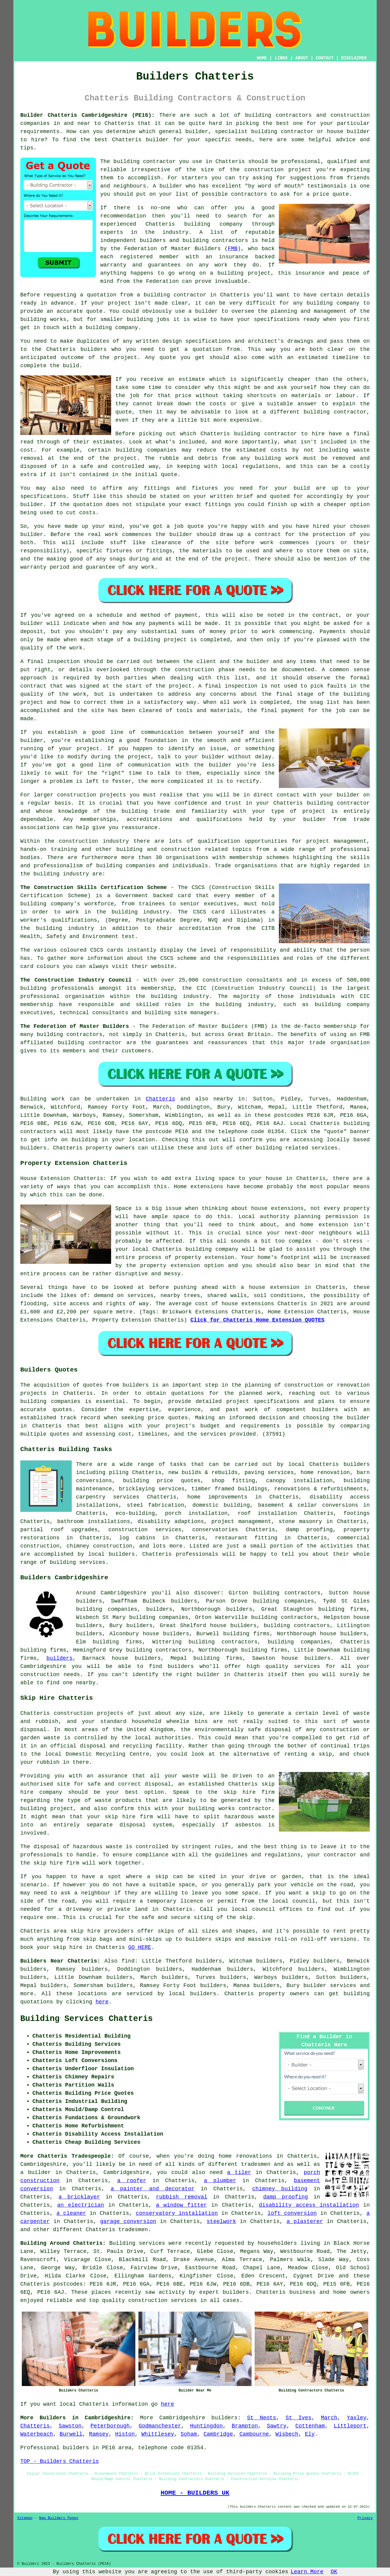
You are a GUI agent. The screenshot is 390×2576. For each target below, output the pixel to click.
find (127, 1961)
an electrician (80, 2205)
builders (159, 1609)
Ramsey (99, 2434)
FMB (232, 249)
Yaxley (356, 2418)
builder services (329, 1986)
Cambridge (218, 2434)
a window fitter (181, 2205)
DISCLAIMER (354, 58)
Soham (188, 2434)
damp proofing (285, 2197)
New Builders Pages (58, 2518)
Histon (125, 2434)
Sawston (70, 2426)
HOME (262, 58)
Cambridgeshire (182, 2418)
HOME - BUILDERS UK (194, 2492)
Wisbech (287, 2434)
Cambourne (254, 2434)
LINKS (281, 58)
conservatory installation (177, 2213)
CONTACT (325, 58)
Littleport (350, 2426)
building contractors (297, 1626)
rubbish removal (181, 2197)
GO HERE (139, 1947)
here (101, 2002)
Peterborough (110, 2426)
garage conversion (128, 2221)
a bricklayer (79, 2197)
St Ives (298, 2418)
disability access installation (309, 2205)
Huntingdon (206, 2426)
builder (208, 1675)
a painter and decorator (152, 2189)
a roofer (131, 2181)
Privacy (365, 2518)
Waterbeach (36, 2434)
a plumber (220, 2181)
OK (334, 2572)
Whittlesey (157, 2434)
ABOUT (302, 58)
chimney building (279, 2189)
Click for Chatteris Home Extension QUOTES (257, 1320)
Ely (310, 2434)
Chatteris (160, 1099)
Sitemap (24, 2518)
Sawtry (276, 2426)
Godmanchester (160, 2426)
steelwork (221, 2221)
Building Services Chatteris (86, 2018)
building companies (299, 1642)
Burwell (71, 2434)
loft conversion (292, 2213)
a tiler (239, 2172)
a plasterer (304, 2221)
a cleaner (71, 2213)
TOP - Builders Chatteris (59, 2461)
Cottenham (310, 2426)
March (329, 2418)
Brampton (245, 2426)
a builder (35, 2172)
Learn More (307, 2572)
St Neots (261, 2418)
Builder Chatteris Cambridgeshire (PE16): (87, 115)
